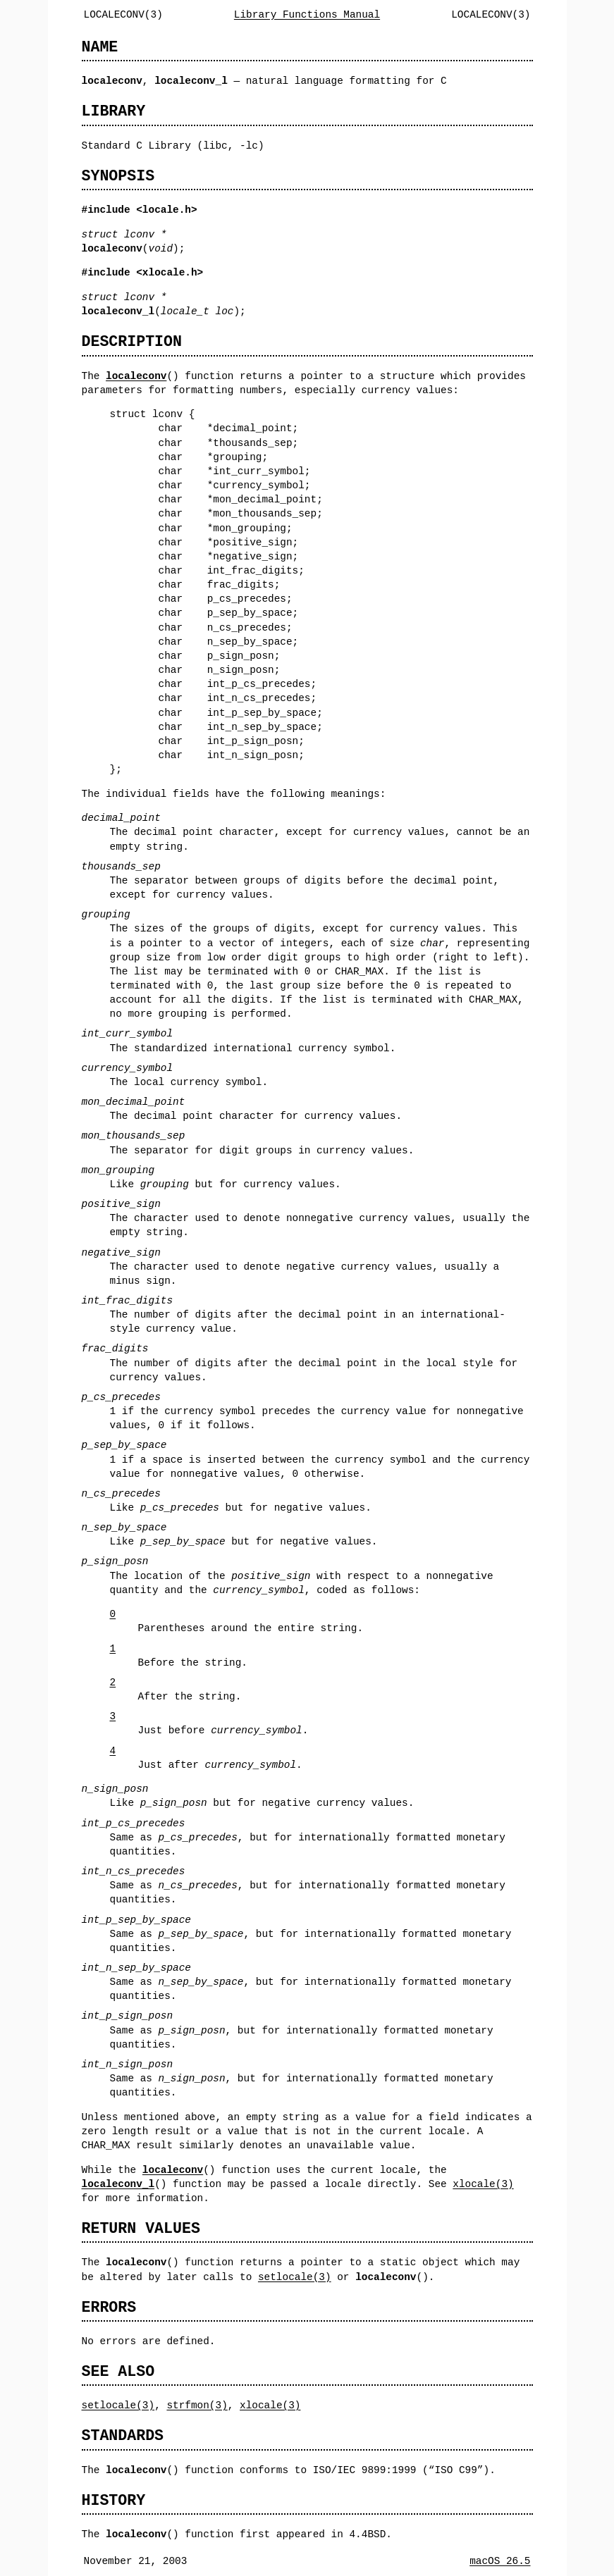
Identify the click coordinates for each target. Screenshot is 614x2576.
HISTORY (114, 2500)
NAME (100, 47)
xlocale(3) (483, 2184)
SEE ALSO (118, 2371)
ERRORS (109, 2307)
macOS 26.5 (499, 2561)
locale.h (166, 209)
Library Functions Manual (307, 14)
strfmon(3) (196, 2405)
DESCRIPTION (132, 341)
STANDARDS (123, 2435)
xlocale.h (169, 272)
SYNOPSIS (118, 176)
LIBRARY (114, 111)
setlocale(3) (294, 2277)
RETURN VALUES (141, 2228)
